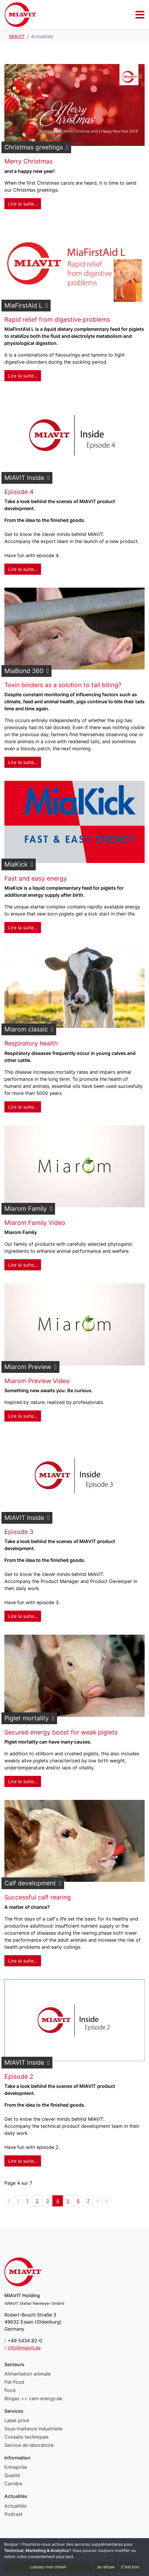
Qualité (12, 2475)
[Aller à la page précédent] (18, 2200)
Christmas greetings (33, 147)
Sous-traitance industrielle (33, 2429)
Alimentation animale (27, 2374)
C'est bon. (131, 2566)
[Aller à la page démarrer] (9, 2200)
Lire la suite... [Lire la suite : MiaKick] (22, 927)
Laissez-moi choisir (48, 2566)
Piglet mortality (26, 1718)
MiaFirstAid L (23, 305)
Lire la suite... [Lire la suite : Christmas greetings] (22, 204)
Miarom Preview (27, 1366)
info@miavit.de (24, 2348)
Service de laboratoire (29, 2445)
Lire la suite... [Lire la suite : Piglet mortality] (22, 1781)
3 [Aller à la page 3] (47, 2201)
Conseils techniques (26, 2437)
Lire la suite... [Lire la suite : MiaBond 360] (22, 762)
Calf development (30, 1883)
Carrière (13, 2483)
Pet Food (14, 2382)
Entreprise (15, 2467)
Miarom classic (26, 1029)
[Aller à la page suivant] (97, 2200)
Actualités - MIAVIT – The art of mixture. (20, 14)
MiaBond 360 (23, 671)
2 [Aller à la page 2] (37, 2201)
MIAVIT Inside (24, 477)
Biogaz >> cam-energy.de (33, 2398)
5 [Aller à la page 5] (67, 2201)
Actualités (15, 2506)
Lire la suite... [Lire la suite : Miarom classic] (22, 1107)
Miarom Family (25, 1208)
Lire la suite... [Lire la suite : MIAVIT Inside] (22, 569)
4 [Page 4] (57, 2201)
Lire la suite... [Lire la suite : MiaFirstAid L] (22, 376)
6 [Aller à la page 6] (78, 2201)
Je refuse (105, 2566)
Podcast (13, 2514)
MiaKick (16, 864)
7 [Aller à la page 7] (88, 2201)
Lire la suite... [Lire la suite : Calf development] (22, 1961)
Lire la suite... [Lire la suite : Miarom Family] (22, 1265)
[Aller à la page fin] (107, 2200)
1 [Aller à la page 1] (27, 2201)
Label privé (16, 2420)
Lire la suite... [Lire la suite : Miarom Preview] (22, 1416)
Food (10, 2390)
